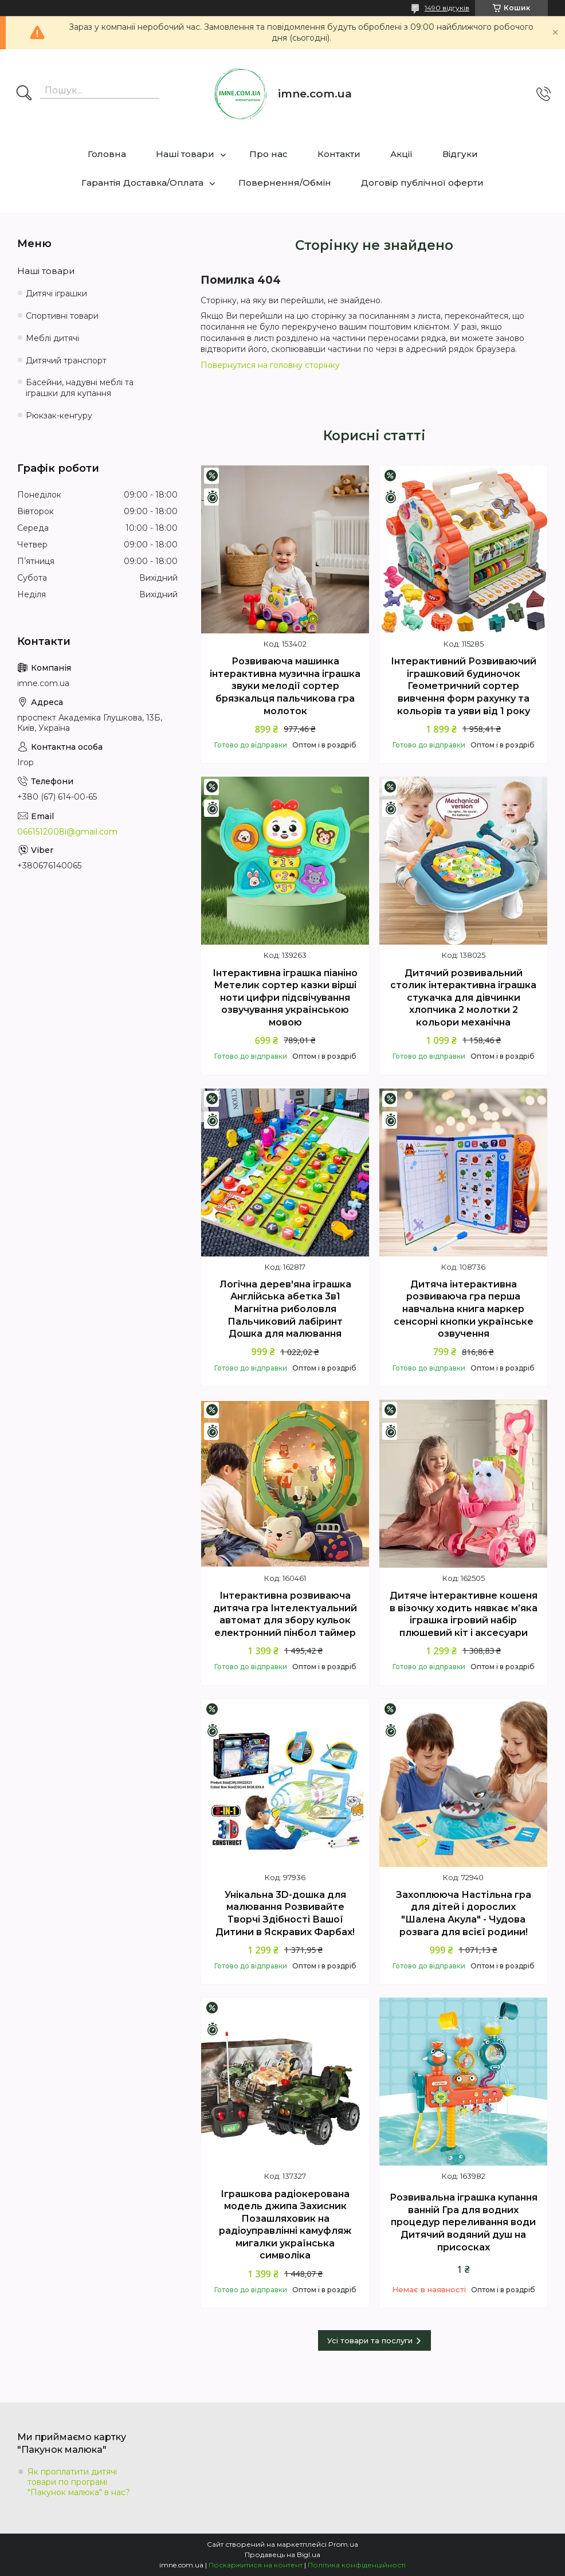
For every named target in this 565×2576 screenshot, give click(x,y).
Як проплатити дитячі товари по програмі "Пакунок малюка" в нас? (79, 2482)
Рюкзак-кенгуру (59, 415)
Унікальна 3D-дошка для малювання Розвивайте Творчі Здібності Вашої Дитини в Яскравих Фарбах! (285, 1913)
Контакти (338, 153)
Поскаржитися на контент (256, 2565)
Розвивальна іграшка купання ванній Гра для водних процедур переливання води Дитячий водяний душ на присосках (463, 2222)
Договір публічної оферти (422, 182)
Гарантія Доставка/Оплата (142, 182)
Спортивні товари (62, 316)
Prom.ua (343, 2544)
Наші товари (185, 153)
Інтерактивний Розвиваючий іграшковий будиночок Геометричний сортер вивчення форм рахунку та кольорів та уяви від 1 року (463, 686)
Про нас (268, 153)
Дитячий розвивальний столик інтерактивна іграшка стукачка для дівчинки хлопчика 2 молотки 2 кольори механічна (463, 998)
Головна (107, 153)
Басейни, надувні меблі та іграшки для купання (80, 387)
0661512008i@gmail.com (67, 832)
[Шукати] (24, 94)
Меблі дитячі (52, 338)
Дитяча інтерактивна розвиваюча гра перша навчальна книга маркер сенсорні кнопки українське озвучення (463, 1309)
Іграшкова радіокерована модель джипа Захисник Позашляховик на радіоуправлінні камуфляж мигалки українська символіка (285, 2225)
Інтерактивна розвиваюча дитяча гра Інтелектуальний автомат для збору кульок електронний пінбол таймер (285, 1614)
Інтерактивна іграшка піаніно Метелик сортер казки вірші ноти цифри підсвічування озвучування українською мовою (285, 998)
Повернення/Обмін (284, 182)
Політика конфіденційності (357, 2565)
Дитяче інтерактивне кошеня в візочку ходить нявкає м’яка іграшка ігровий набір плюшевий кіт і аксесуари (463, 1614)
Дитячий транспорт (66, 360)
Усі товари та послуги (370, 2340)
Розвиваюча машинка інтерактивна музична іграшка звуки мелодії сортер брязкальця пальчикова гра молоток (285, 686)
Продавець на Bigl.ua (282, 2554)
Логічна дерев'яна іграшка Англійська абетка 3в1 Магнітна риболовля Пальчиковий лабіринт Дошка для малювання (285, 1309)
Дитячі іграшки (56, 293)
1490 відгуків (447, 7)
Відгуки (460, 153)
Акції (401, 153)
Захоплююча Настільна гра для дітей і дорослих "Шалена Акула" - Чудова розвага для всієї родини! (463, 1913)
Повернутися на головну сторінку (270, 365)
